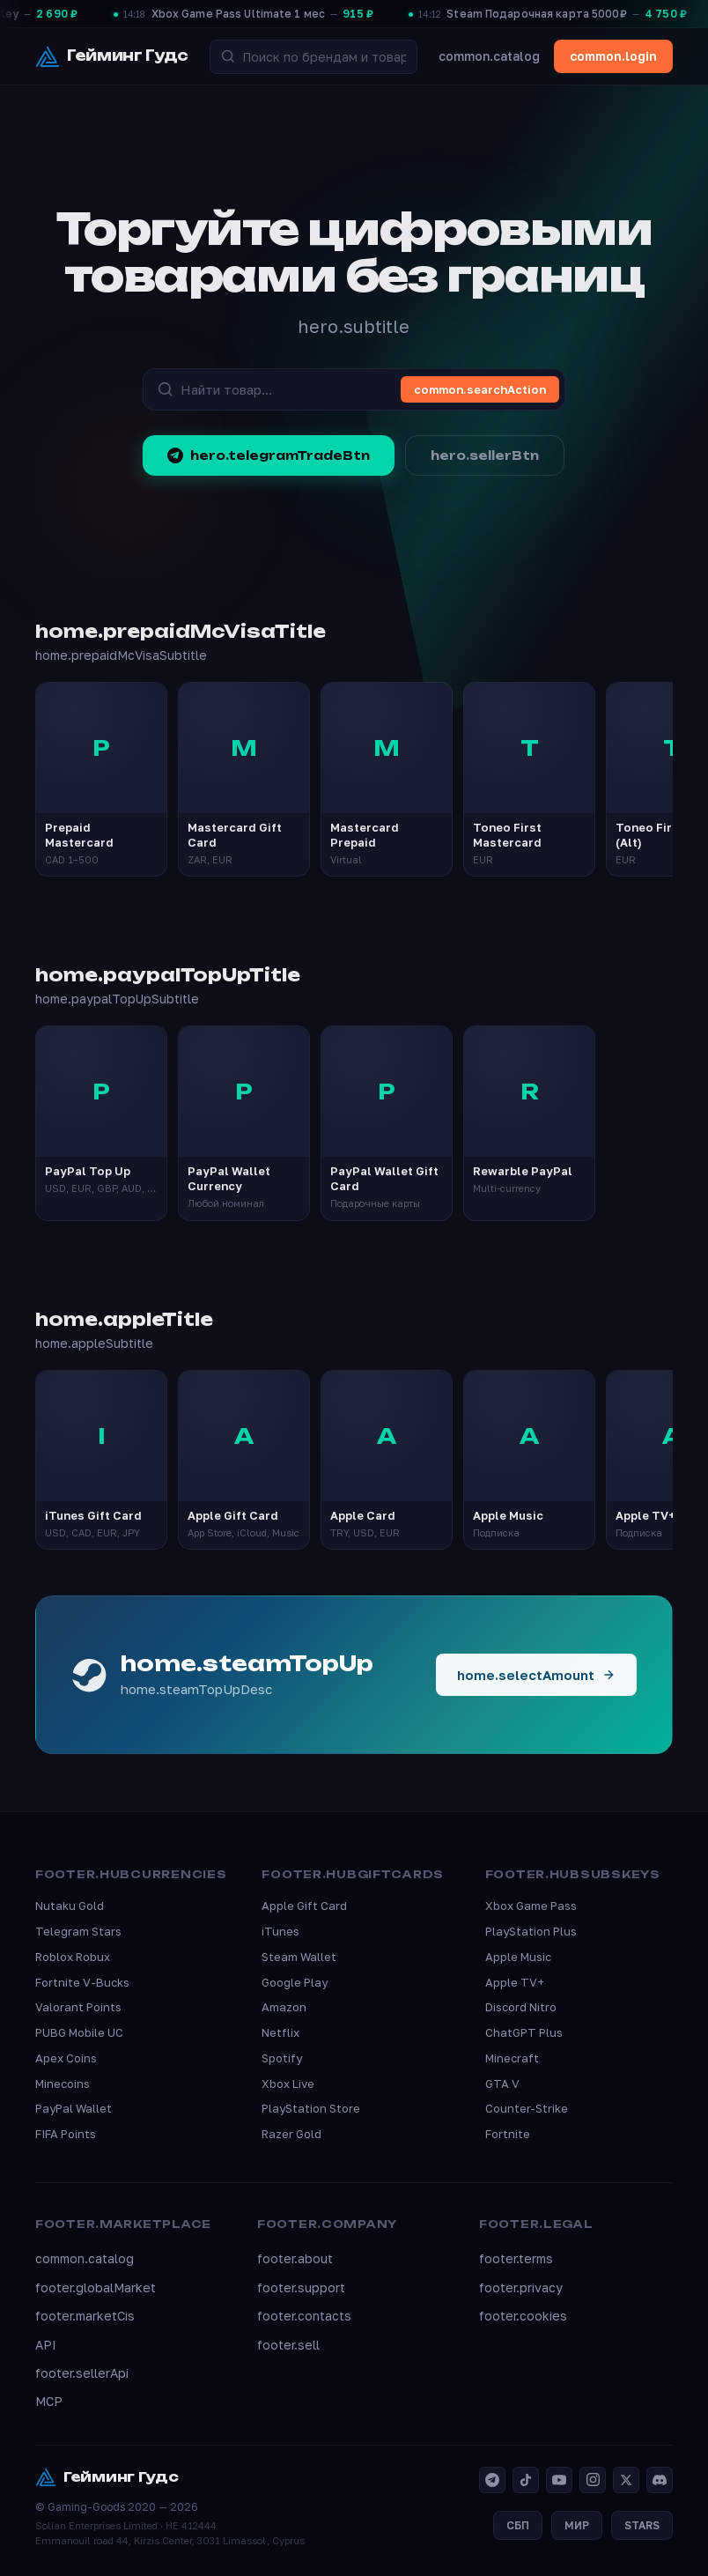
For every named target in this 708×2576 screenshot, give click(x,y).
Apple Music (518, 1957)
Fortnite (507, 2134)
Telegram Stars (78, 1931)
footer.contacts (304, 2315)
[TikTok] (526, 2480)
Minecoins (62, 2083)
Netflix (280, 2032)
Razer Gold (291, 2134)
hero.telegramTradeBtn (268, 455)
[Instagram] (592, 2480)
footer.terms (516, 2258)
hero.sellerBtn (485, 455)
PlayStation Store (311, 2108)
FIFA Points (65, 2134)
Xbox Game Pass (531, 1906)
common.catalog (489, 55)
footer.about (295, 2258)
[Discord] (659, 2480)
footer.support (301, 2287)
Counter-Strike (526, 2108)
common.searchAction (480, 389)
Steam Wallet (299, 1957)
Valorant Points (78, 2007)
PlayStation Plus (531, 1931)
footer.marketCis (85, 2315)
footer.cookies (523, 2315)
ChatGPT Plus (524, 2032)
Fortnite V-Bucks (82, 1982)
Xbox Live (288, 2083)
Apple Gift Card (304, 1906)
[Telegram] (492, 2480)
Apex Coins (66, 2058)
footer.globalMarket (95, 2287)
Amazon (284, 2007)
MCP (49, 2401)
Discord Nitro (521, 2007)
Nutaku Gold (69, 1906)
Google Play (295, 1982)
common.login (613, 55)
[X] (626, 2480)
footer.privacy (521, 2287)
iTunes (280, 1931)
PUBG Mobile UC (79, 2032)
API (45, 2344)
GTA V (502, 2083)
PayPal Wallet (73, 2108)
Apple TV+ (514, 1982)
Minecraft (512, 2058)
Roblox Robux (72, 1957)
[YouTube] (559, 2480)
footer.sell (288, 2344)
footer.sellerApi (82, 2372)
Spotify (282, 2058)
